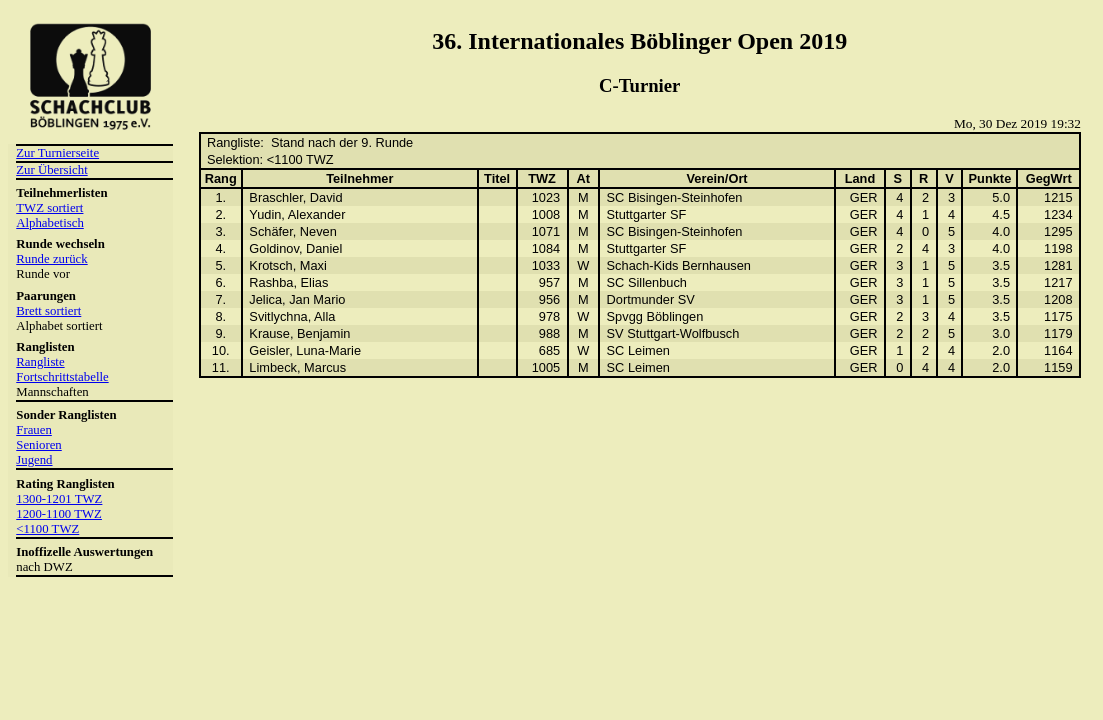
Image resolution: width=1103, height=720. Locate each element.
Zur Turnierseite (57, 153)
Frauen (34, 430)
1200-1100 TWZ (59, 514)
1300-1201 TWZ (59, 499)
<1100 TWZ (47, 529)
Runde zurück (51, 259)
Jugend (34, 460)
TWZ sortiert (49, 208)
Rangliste (40, 362)
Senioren (39, 445)
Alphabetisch (50, 223)
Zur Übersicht (51, 170)
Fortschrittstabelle (62, 377)
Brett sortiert (48, 311)
